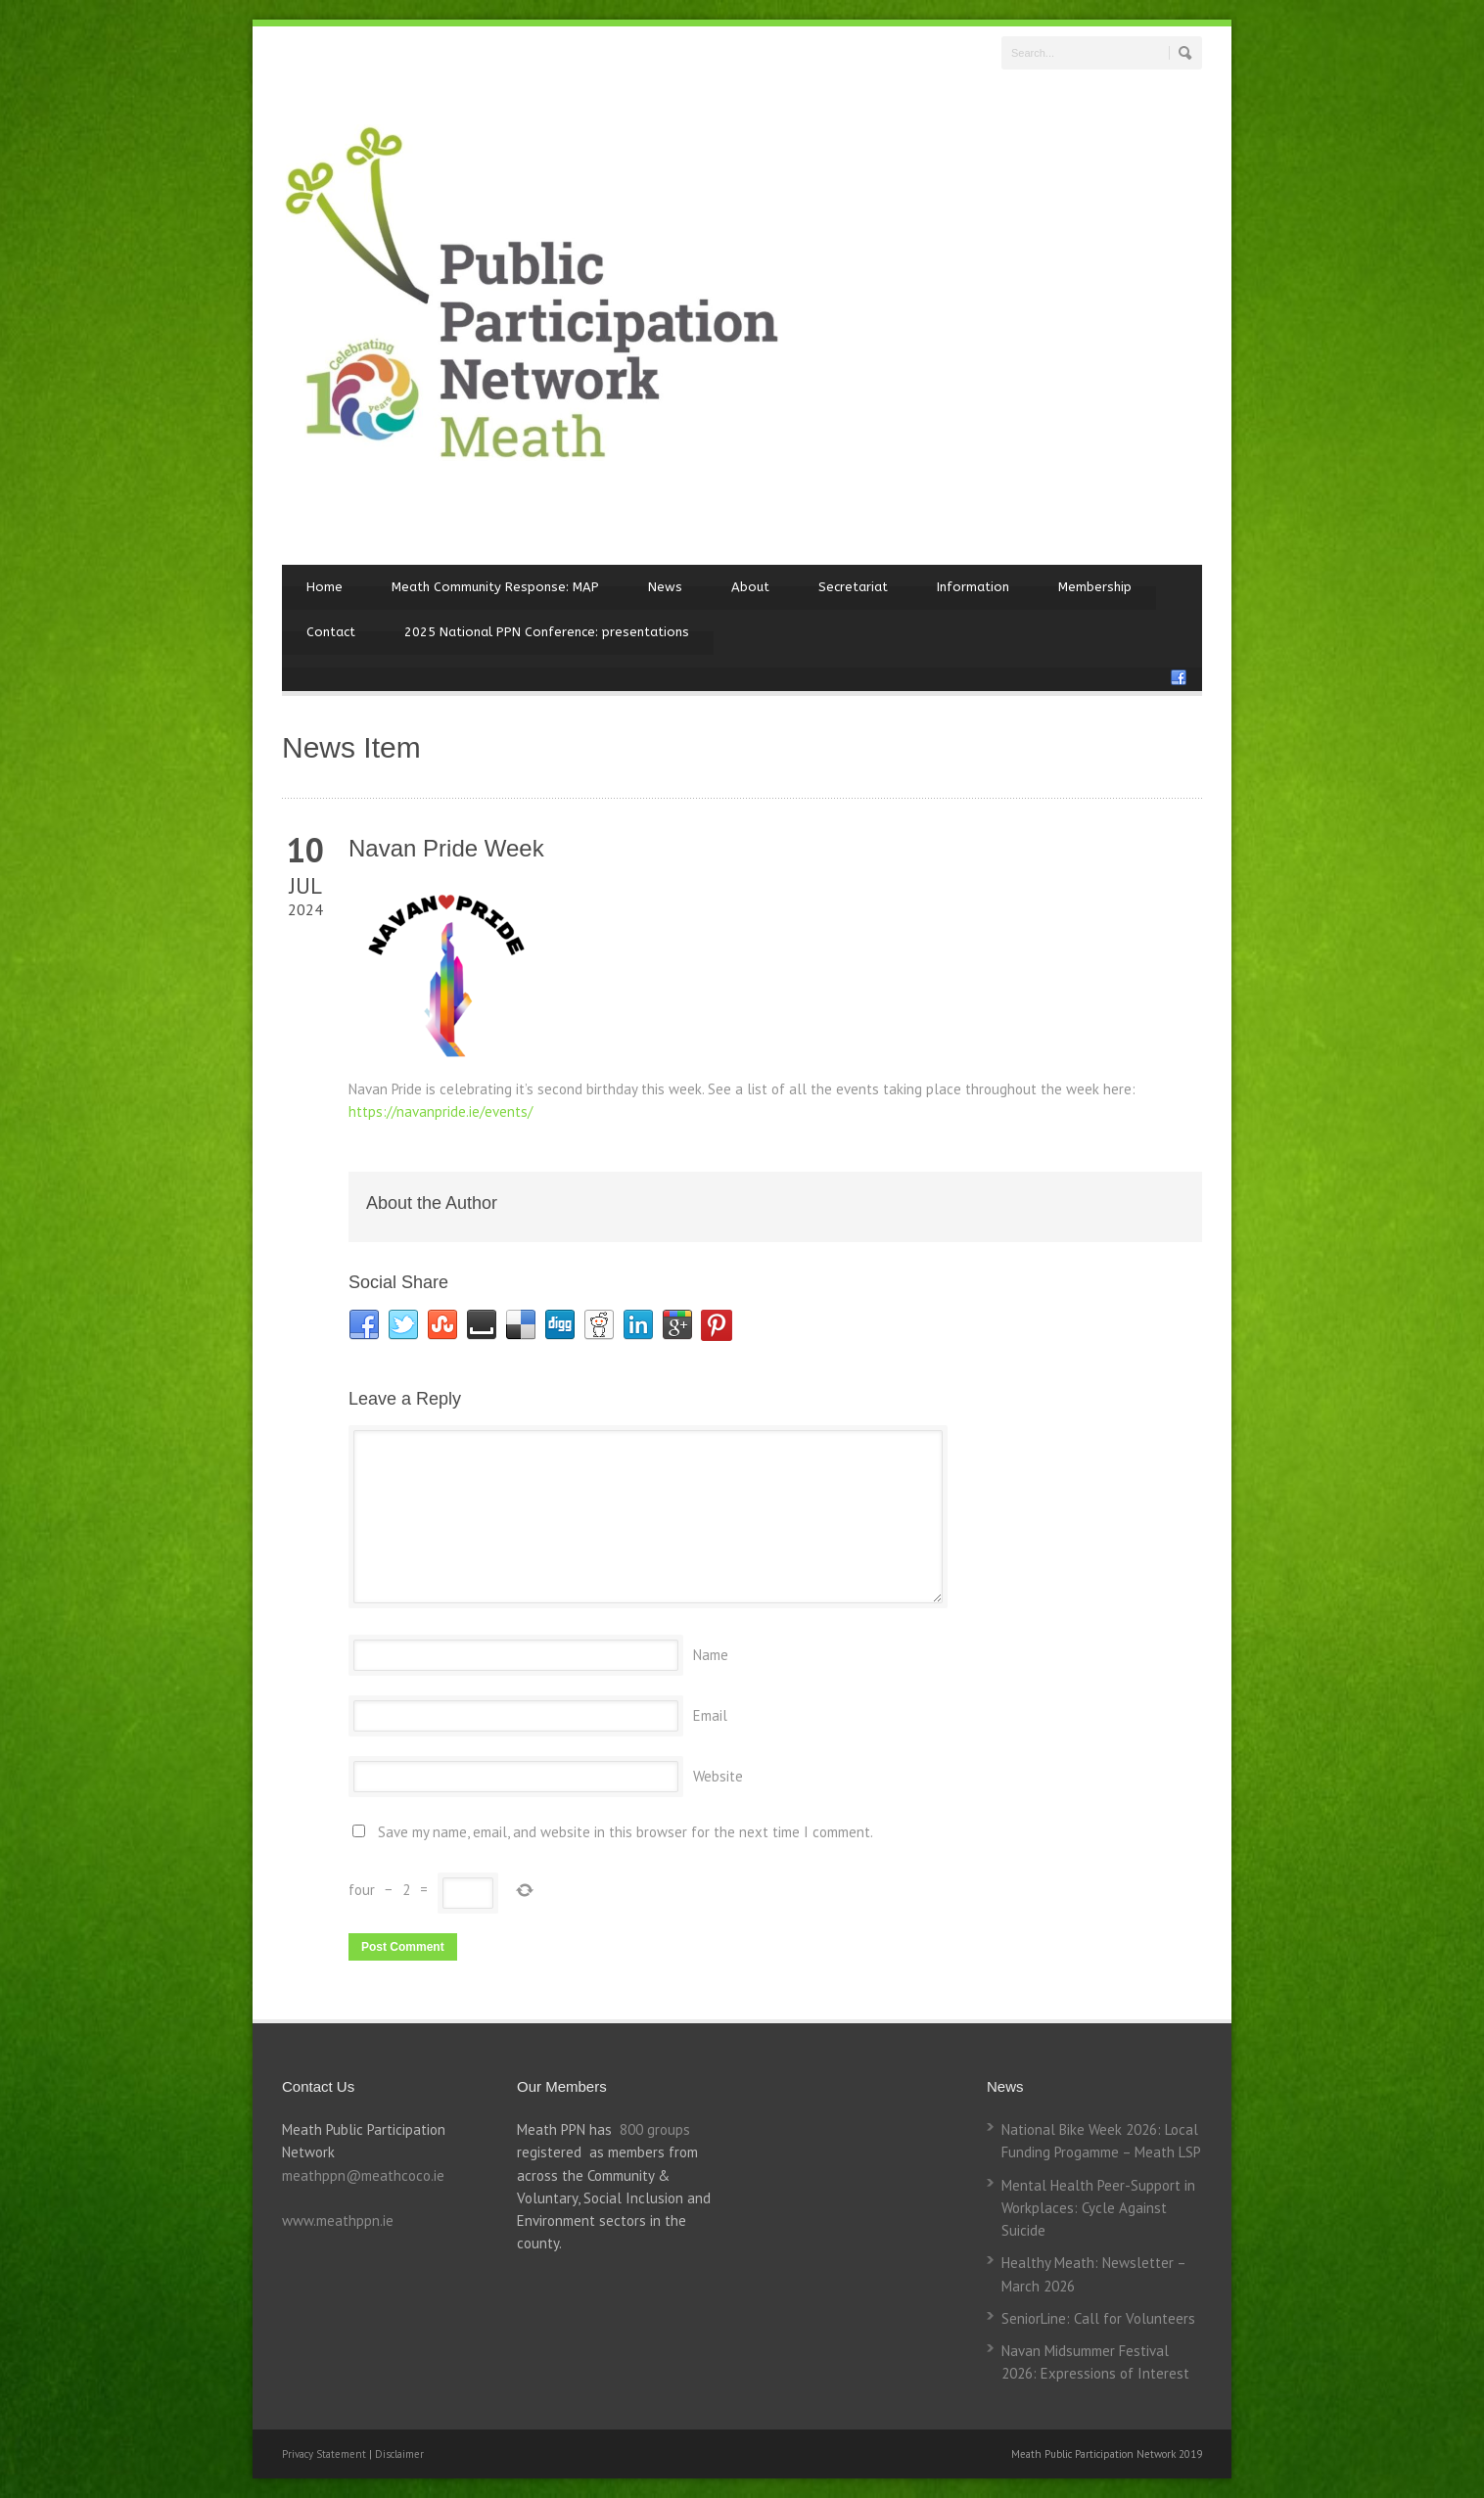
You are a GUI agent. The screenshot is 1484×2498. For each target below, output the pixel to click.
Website (718, 1776)
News (665, 586)
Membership (1095, 586)
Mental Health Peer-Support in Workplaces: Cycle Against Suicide (1098, 2208)
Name (710, 1654)
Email (710, 1715)
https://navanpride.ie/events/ (440, 1111)
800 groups (655, 2129)
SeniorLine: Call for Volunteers (1098, 2318)
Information (973, 586)
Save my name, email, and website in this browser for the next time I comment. (625, 1832)
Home (324, 586)
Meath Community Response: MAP (495, 586)
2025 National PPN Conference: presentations (546, 631)
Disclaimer (399, 2454)
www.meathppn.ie (338, 2220)
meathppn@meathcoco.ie (363, 2175)
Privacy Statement (325, 2454)
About (750, 586)
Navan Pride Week (446, 848)
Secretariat (853, 586)
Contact (330, 631)
